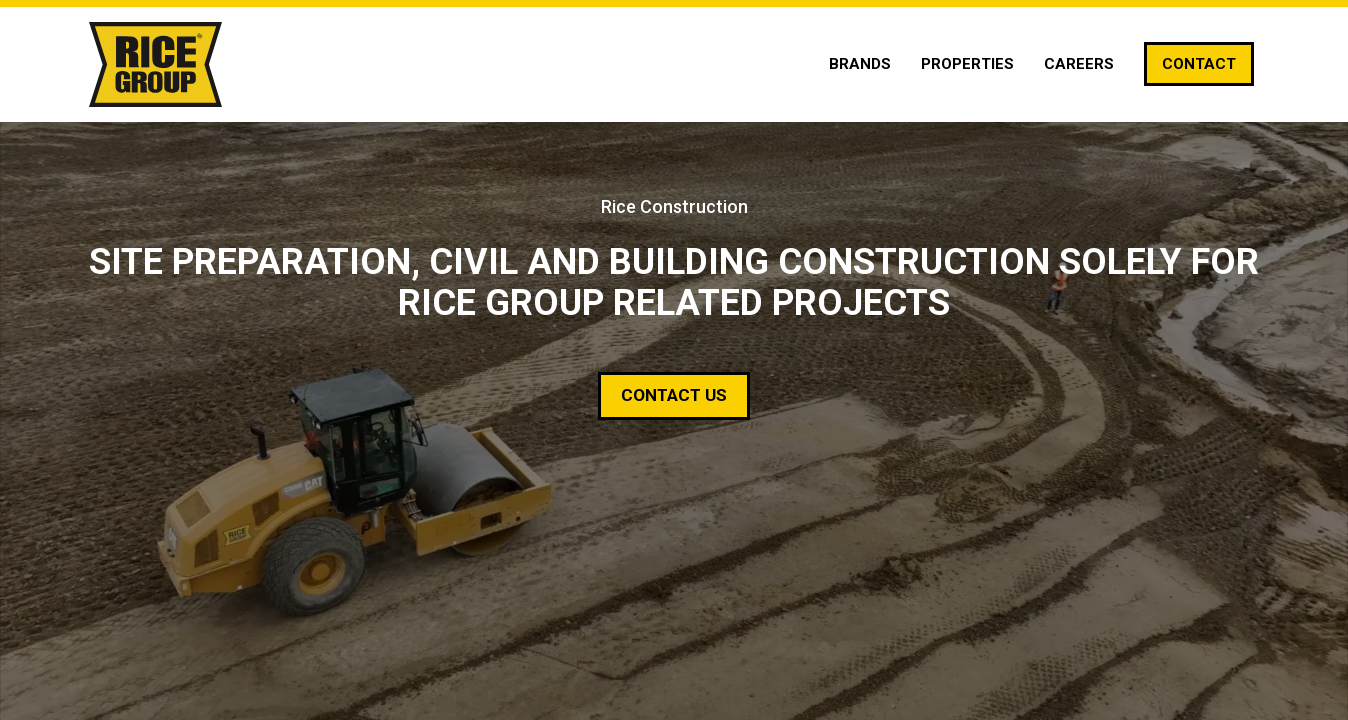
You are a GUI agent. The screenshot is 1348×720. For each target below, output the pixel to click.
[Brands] (860, 64)
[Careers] (1079, 64)
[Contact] (1199, 64)
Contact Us (674, 395)
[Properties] (967, 64)
